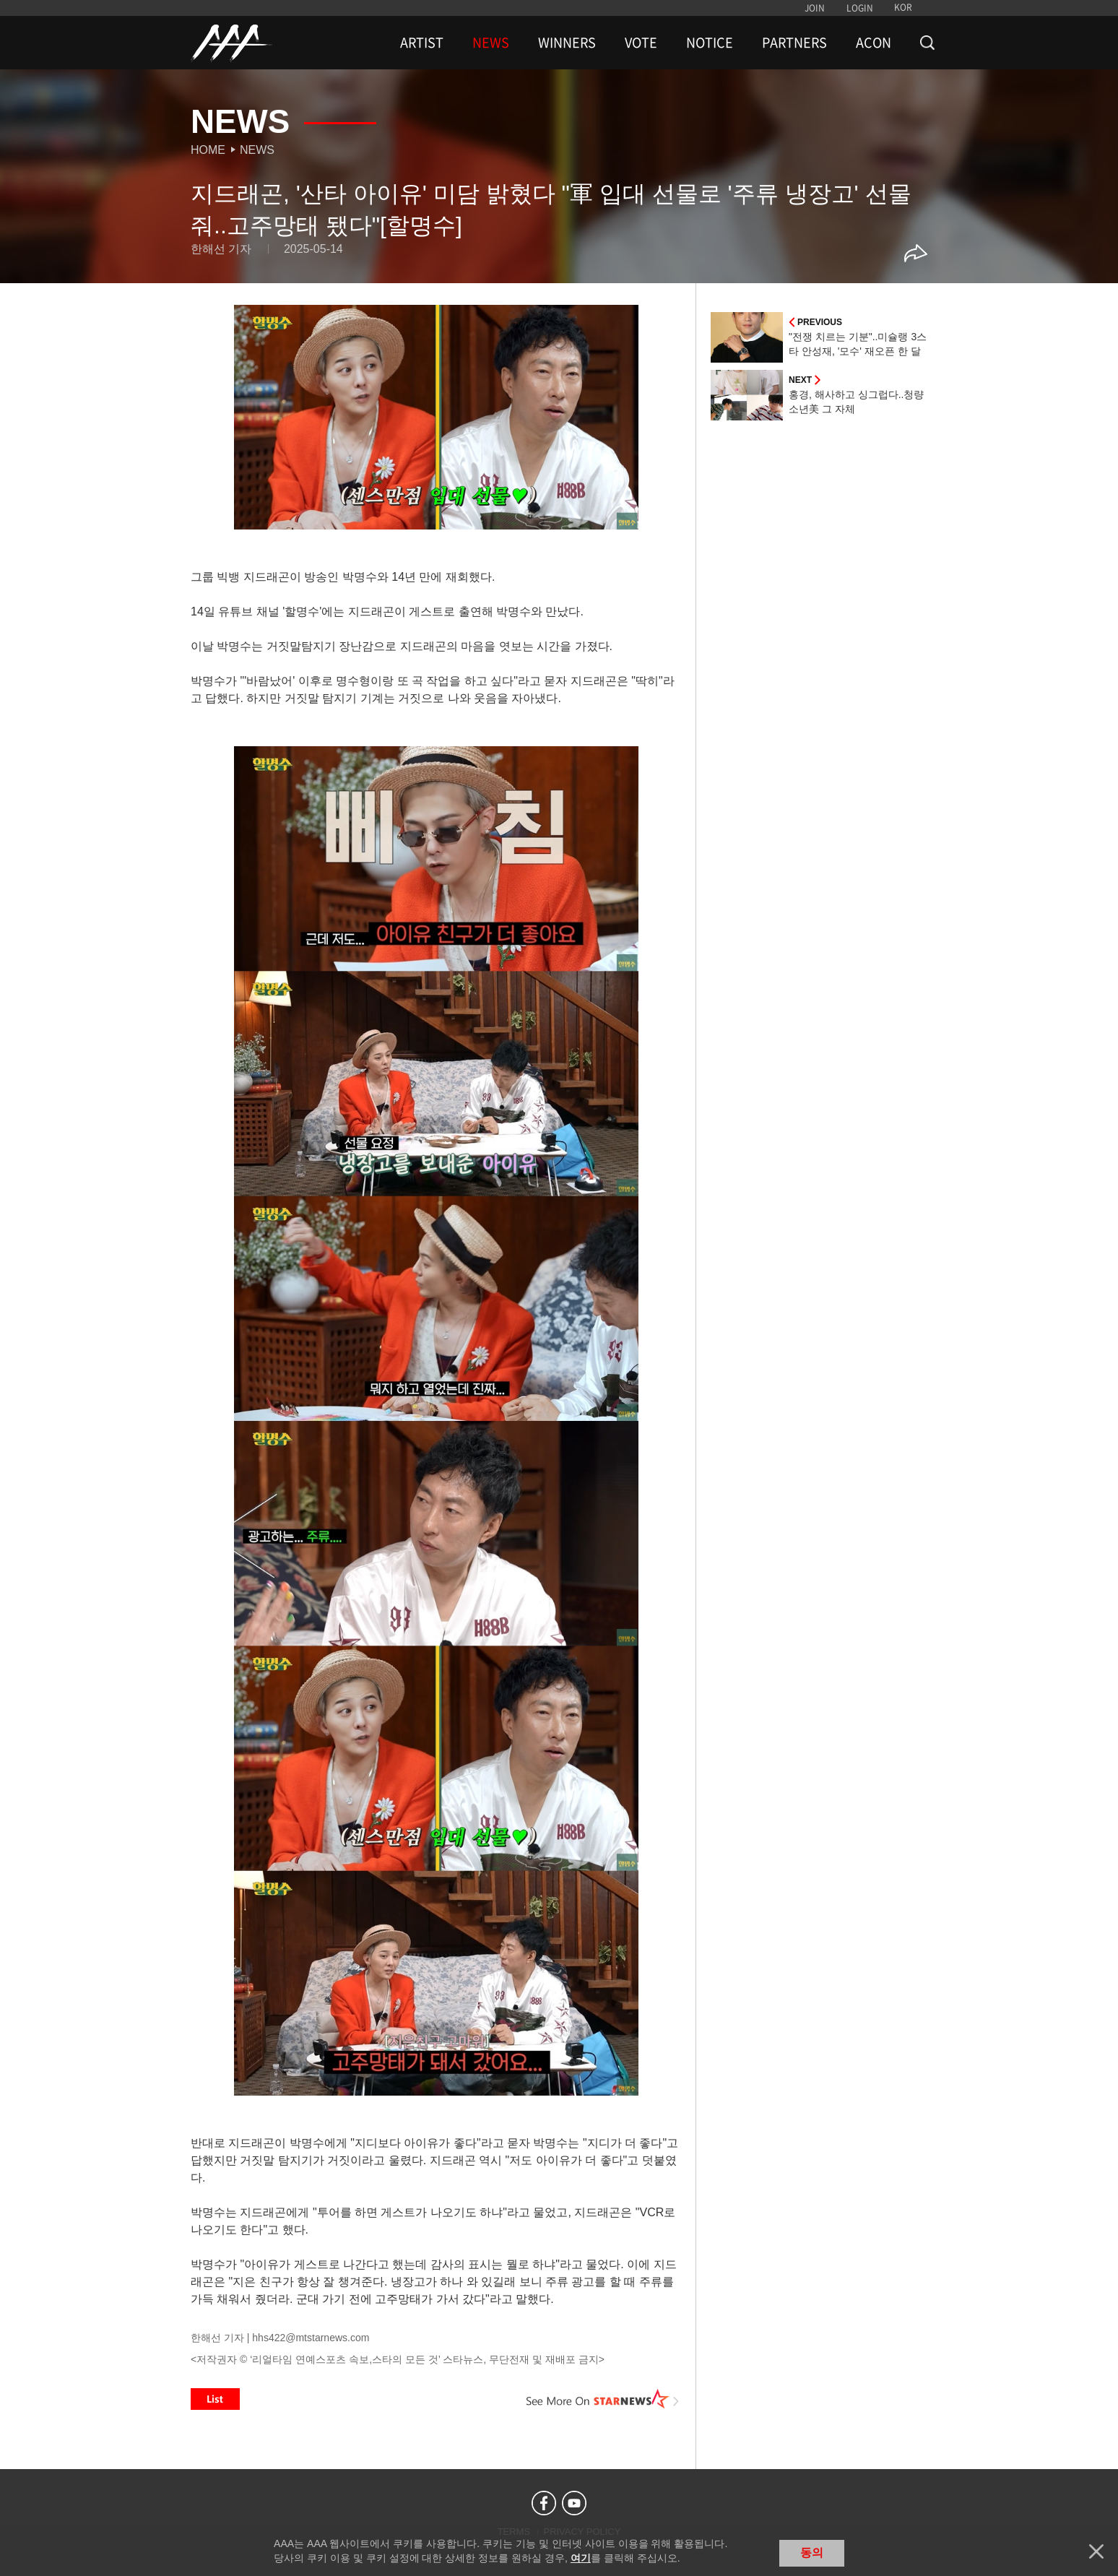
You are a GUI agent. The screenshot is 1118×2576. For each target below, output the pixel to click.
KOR (903, 7)
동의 (811, 2552)
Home (208, 150)
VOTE (641, 42)
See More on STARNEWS (603, 2399)
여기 (581, 2558)
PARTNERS (794, 42)
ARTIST (421, 42)
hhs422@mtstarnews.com (310, 2337)
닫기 (1096, 2551)
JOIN (815, 8)
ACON (873, 42)
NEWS (490, 42)
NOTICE (709, 42)
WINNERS (567, 42)
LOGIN (859, 8)
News (257, 150)
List (215, 2399)
